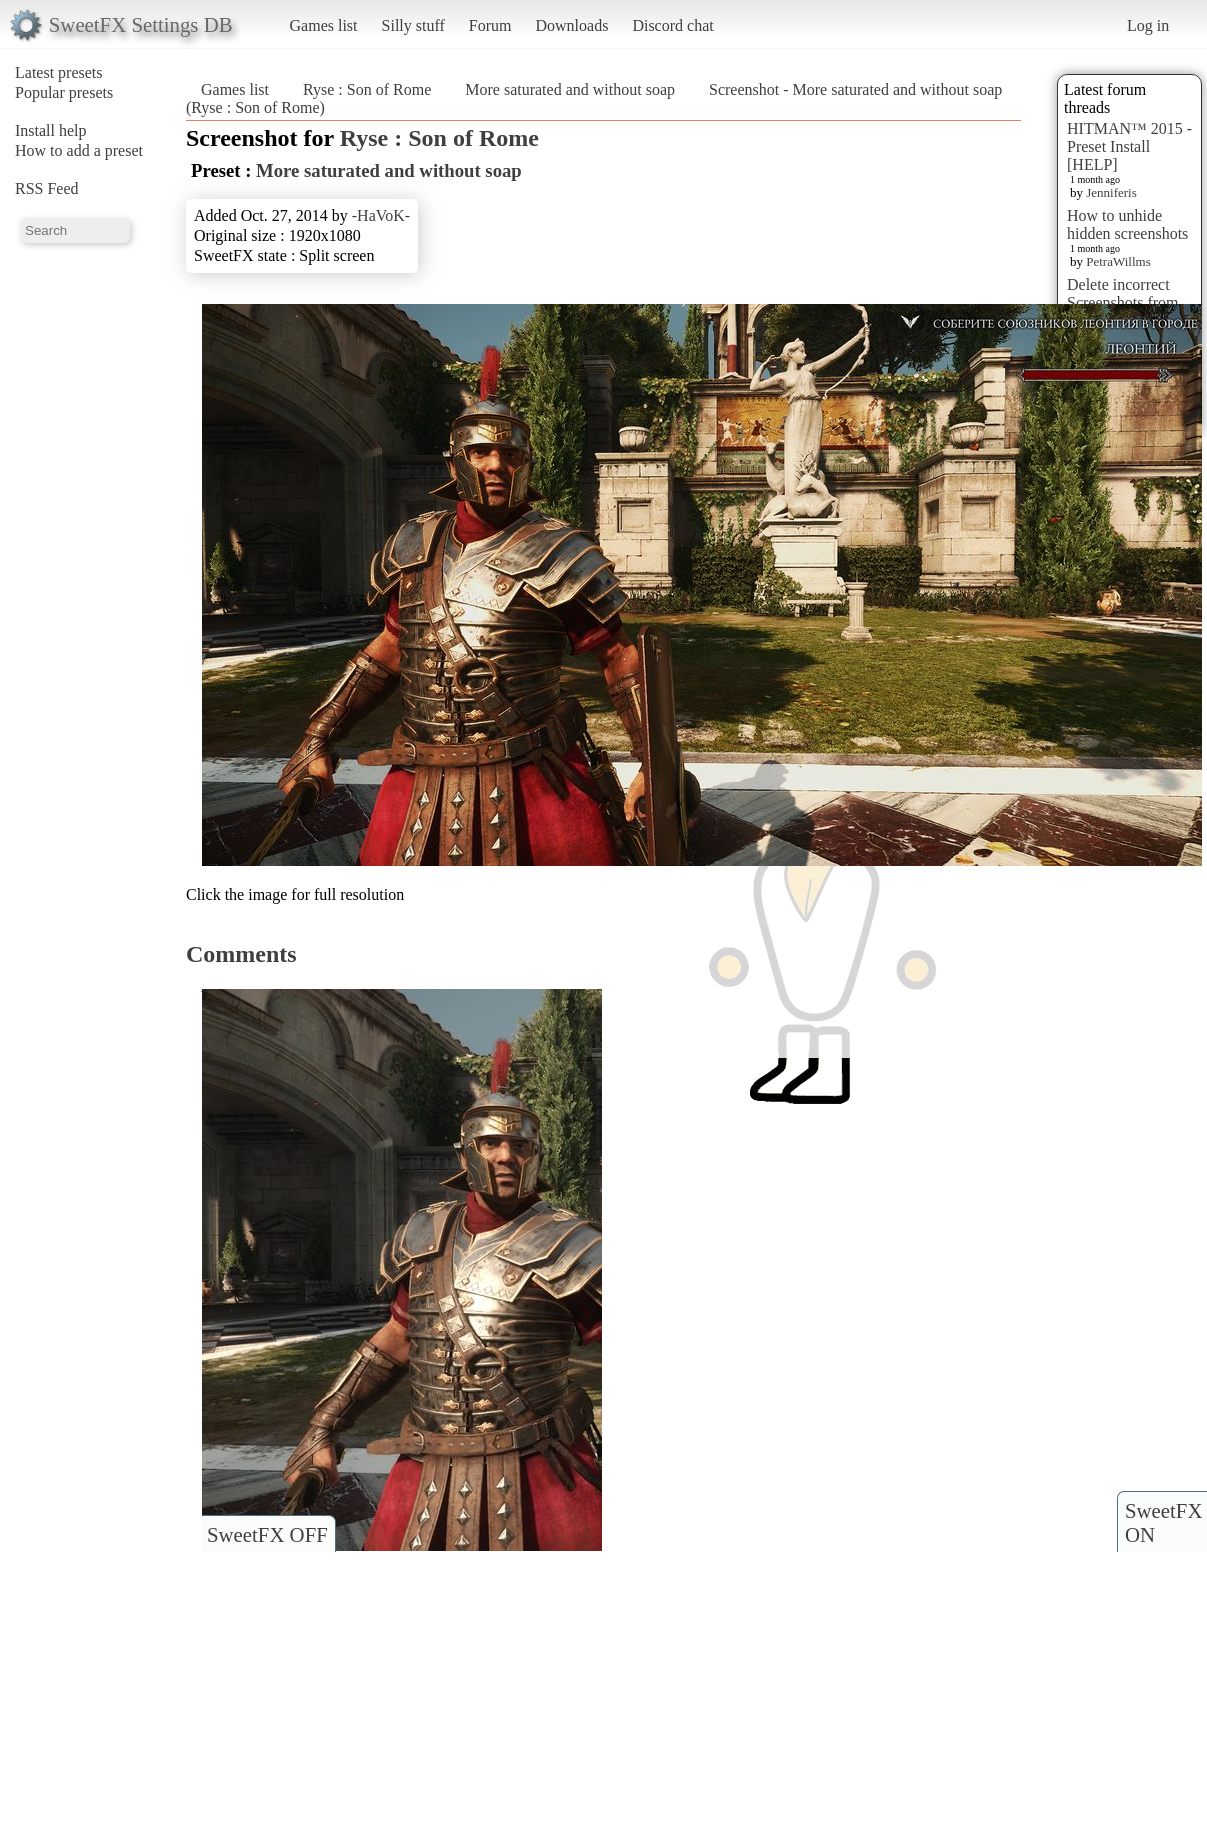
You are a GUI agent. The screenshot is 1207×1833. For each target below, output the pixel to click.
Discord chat (672, 25)
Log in (1148, 25)
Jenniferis (1111, 192)
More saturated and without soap (570, 89)
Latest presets (59, 72)
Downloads (571, 25)
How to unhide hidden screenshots (1127, 224)
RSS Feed (47, 188)
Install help (51, 130)
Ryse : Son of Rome (367, 89)
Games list (324, 25)
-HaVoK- (381, 215)
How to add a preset (79, 150)
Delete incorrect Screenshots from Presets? (1123, 302)
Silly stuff (413, 25)
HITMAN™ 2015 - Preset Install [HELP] (1129, 146)
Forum (490, 25)
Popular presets (64, 92)
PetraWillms (1118, 261)
